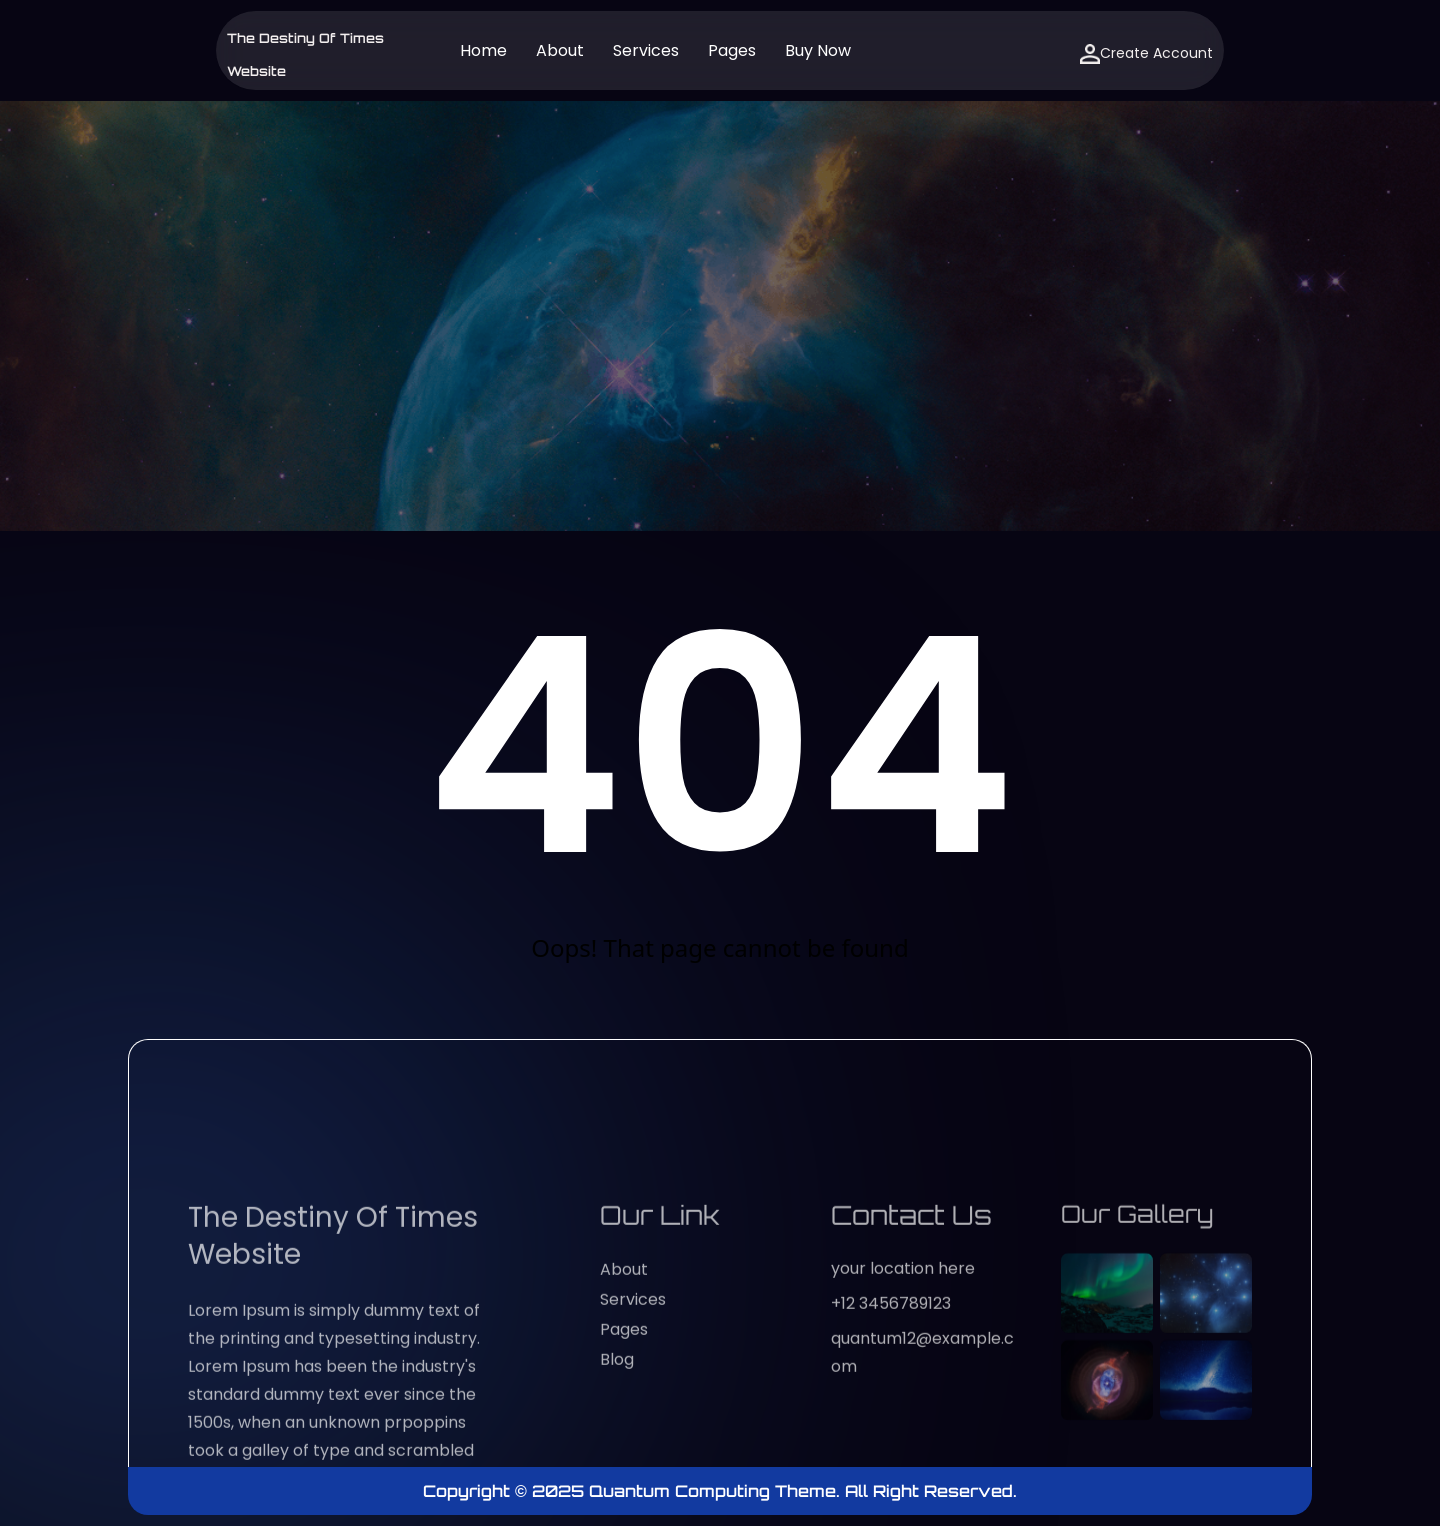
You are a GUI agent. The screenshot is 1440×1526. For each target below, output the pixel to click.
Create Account (1146, 53)
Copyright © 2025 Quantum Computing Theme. (634, 1491)
